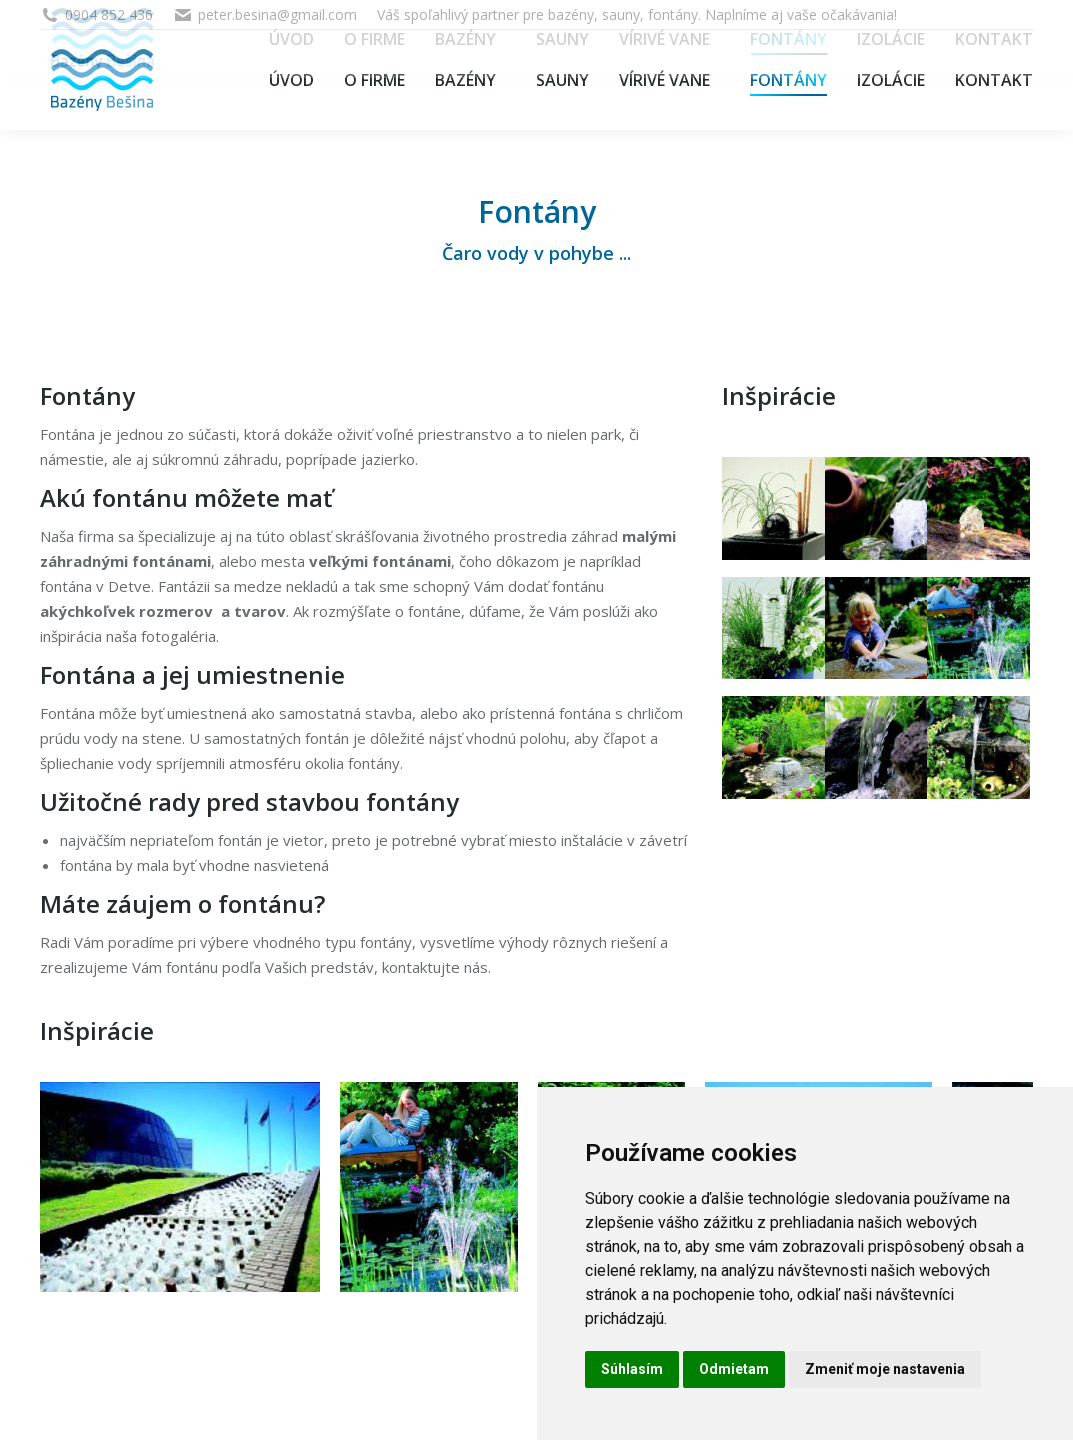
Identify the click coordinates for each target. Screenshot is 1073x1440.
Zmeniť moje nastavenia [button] (885, 1369)
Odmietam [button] (734, 1369)
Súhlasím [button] (632, 1369)
